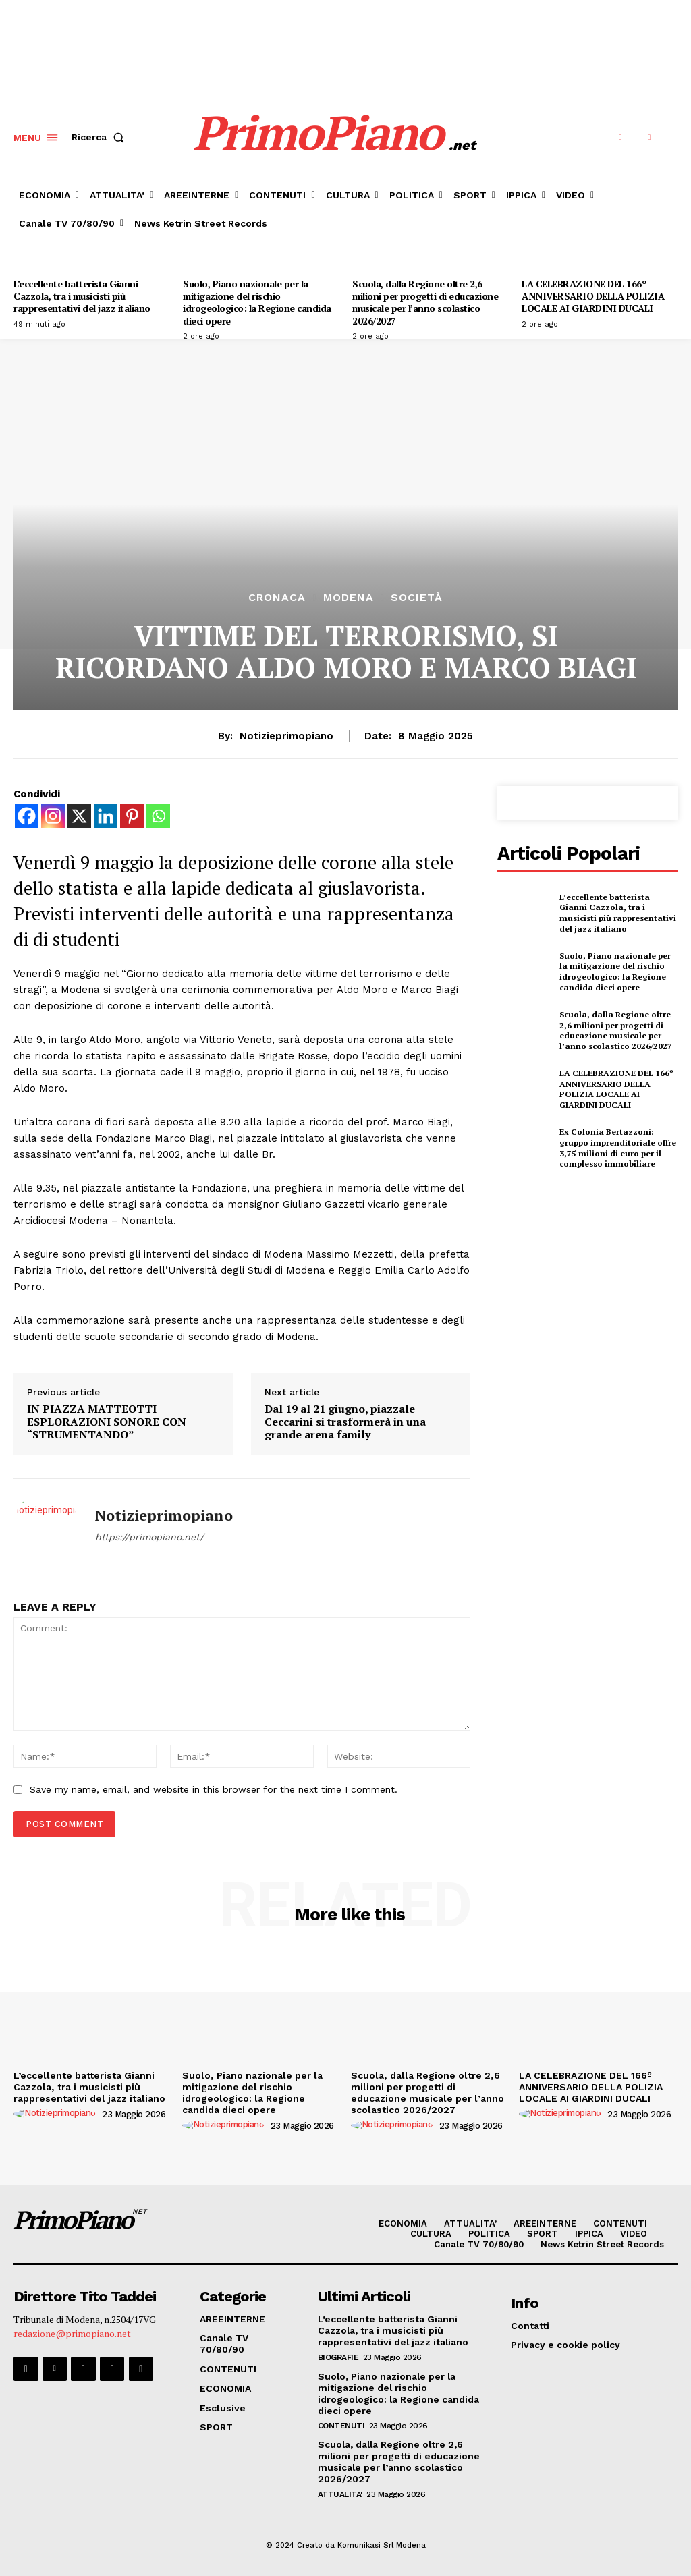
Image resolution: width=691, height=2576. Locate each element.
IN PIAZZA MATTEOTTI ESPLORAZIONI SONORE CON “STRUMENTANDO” (106, 1422)
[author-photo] (56, 2113)
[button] (101, 137)
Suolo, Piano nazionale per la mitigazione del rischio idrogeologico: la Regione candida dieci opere (257, 302)
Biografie (338, 2356)
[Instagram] (53, 816)
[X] (79, 816)
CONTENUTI (341, 2425)
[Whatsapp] (158, 816)
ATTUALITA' (340, 2493)
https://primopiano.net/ (149, 1537)
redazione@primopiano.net (72, 2333)
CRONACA (277, 597)
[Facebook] (26, 816)
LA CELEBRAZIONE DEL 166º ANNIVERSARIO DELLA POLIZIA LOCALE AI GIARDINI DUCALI (593, 295)
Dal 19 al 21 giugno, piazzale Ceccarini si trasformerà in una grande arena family (345, 1422)
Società (417, 597)
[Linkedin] (105, 816)
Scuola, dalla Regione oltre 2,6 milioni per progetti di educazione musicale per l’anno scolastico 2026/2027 (425, 302)
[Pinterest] (132, 816)
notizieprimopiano (286, 736)
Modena (348, 597)
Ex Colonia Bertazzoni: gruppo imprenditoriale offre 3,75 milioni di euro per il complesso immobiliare (617, 1148)
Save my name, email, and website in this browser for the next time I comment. (213, 1789)
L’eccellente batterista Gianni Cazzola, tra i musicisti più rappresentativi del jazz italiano (81, 295)
